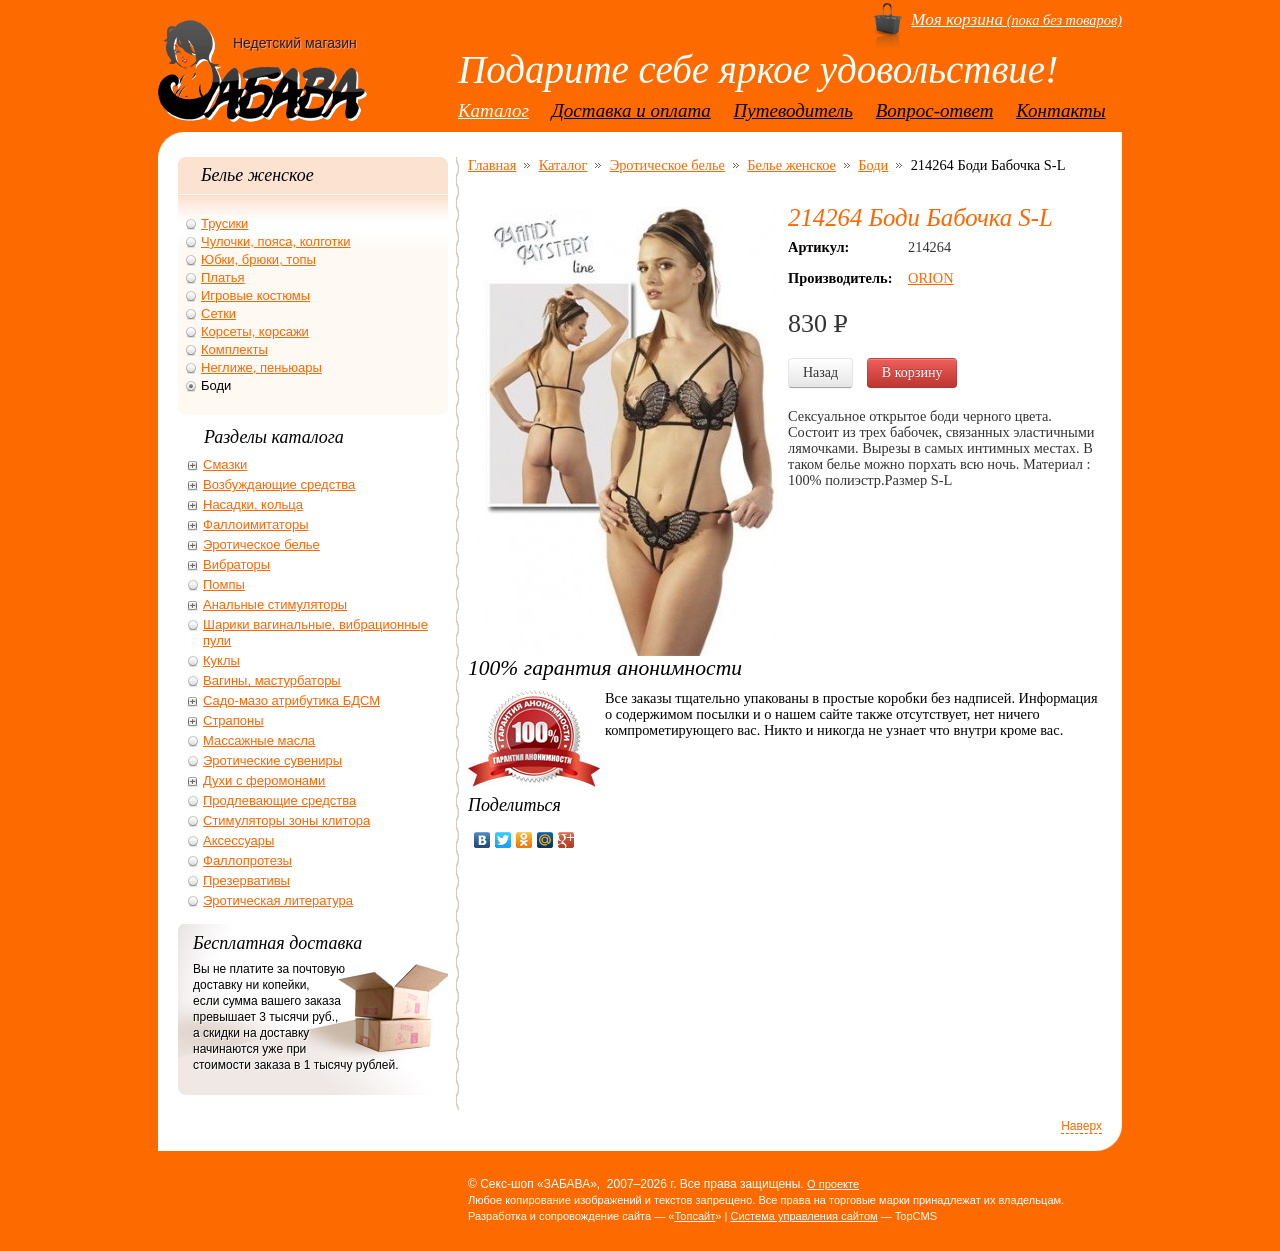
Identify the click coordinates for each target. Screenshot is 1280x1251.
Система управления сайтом (803, 1216)
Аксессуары (238, 840)
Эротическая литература (278, 900)
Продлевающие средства (279, 800)
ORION (931, 278)
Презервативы (246, 880)
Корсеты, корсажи (255, 331)
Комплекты (234, 349)
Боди (873, 165)
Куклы (221, 660)
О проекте (833, 1184)
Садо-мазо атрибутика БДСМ (291, 700)
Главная (492, 165)
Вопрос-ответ (935, 110)
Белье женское (791, 165)
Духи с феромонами (264, 780)
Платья (223, 277)
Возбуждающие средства (279, 484)
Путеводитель (793, 110)
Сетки (218, 313)
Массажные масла (259, 740)
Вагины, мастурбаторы (272, 680)
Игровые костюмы (255, 295)
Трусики (224, 223)
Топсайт (694, 1216)
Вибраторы (236, 564)
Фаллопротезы (247, 860)
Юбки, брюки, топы (258, 259)
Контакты (1061, 110)
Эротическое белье (667, 165)
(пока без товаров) (1016, 20)
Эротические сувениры (272, 760)
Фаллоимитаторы (256, 524)
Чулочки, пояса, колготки (275, 241)
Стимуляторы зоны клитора (286, 820)
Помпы (224, 584)
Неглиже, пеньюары (261, 367)
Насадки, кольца (253, 504)
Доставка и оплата (631, 110)
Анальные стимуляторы (275, 604)
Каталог (493, 110)
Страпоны (233, 720)
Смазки (225, 464)
